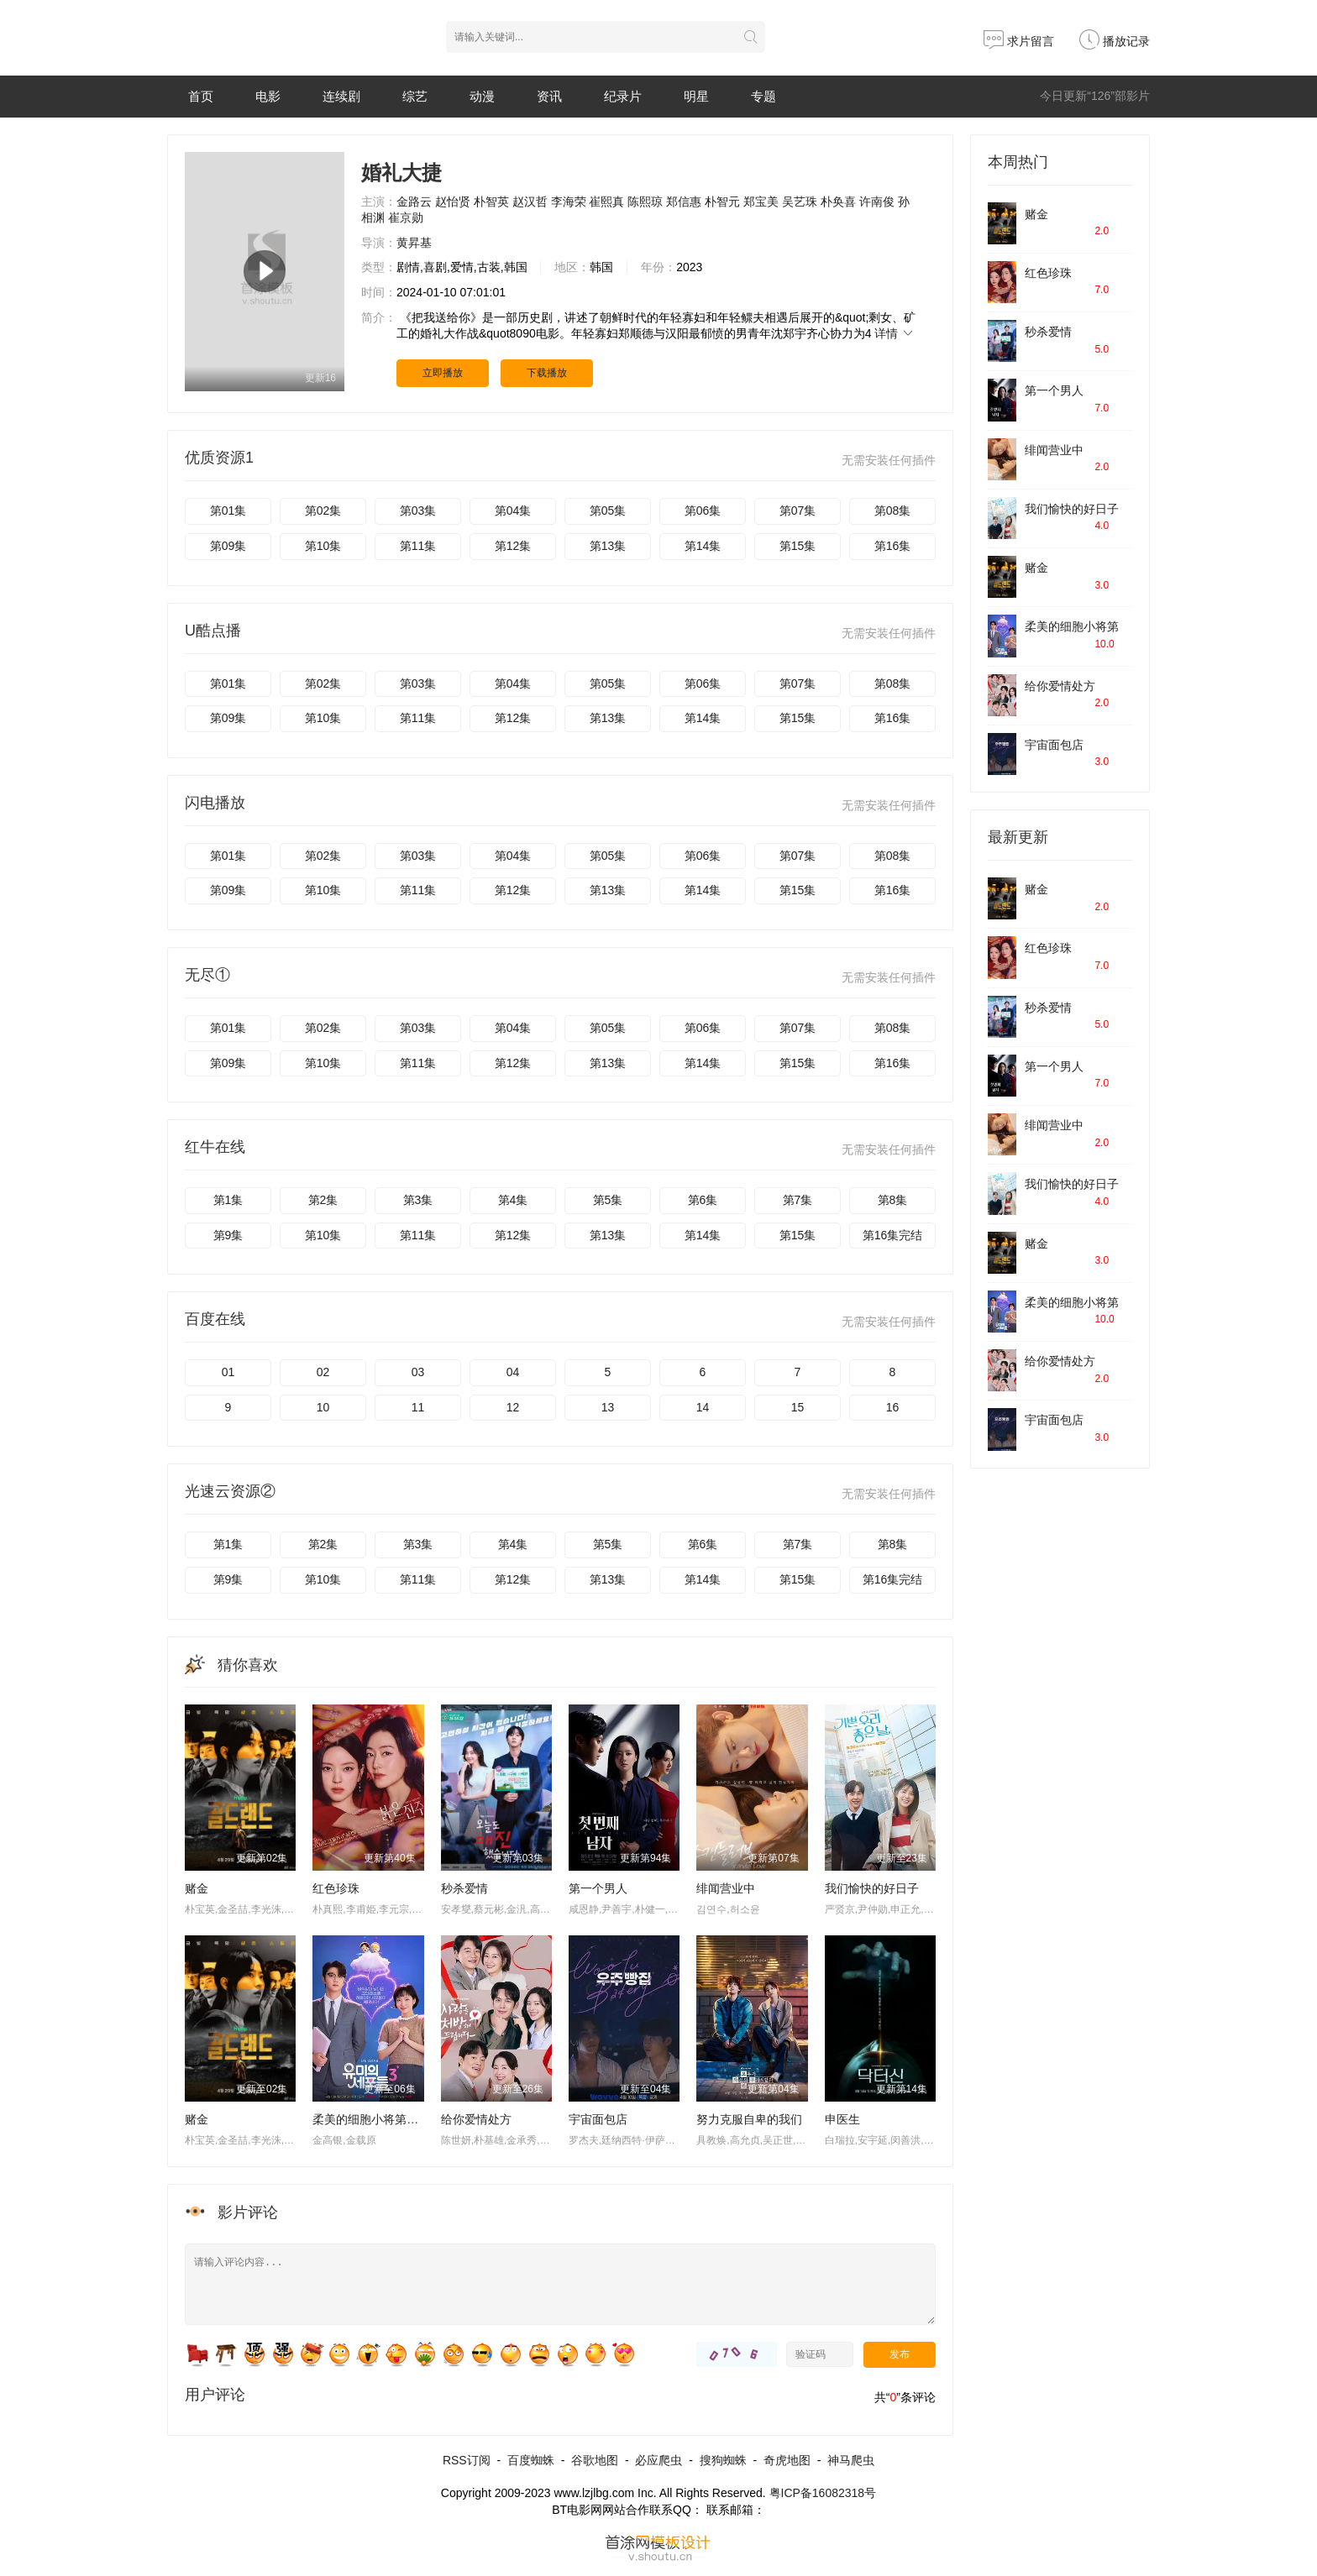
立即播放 (442, 373)
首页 (200, 96)
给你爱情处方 (476, 2119)
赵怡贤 (452, 201)
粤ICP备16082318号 (823, 2493)
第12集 (513, 545)
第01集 (228, 510)
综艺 (415, 96)
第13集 (608, 545)
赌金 (196, 1888)
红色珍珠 (335, 1888)
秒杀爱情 (464, 1888)
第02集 (323, 510)
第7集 (798, 1200)
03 (418, 1372)
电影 (268, 96)
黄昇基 (414, 242)
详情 (894, 333)
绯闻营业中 (725, 1888)
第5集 (608, 1200)
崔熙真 (606, 201)
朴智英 (491, 201)
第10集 (323, 545)
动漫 (482, 96)
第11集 (418, 545)
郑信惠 (683, 201)
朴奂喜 (838, 201)
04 (513, 1372)
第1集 (228, 1200)
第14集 (703, 545)
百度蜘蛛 (530, 2460)
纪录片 (623, 96)
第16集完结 (893, 1235)
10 (323, 1407)
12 (513, 1407)
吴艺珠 (799, 201)
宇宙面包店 (598, 2119)
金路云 (414, 201)
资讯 (549, 96)
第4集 (513, 1200)
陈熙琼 (645, 201)
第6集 (703, 1200)
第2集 (323, 1200)
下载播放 (547, 373)
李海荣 (568, 201)
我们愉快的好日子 (872, 1888)
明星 (696, 96)
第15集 (797, 545)
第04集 (513, 510)
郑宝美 (761, 201)
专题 (763, 96)
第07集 (797, 510)
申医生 (842, 2119)
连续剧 (341, 96)
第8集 (893, 1200)
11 (418, 1407)
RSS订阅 (467, 2460)
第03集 (418, 510)
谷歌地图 (594, 2460)
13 (608, 1407)
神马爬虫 (850, 2460)
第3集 (418, 1200)
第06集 (703, 510)
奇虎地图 (787, 2460)
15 (798, 1407)
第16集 (892, 545)
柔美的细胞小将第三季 (371, 2119)
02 (323, 1372)
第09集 (228, 545)
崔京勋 (405, 217)
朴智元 (722, 201)
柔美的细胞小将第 (1072, 626)
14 (703, 1407)
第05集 (608, 510)
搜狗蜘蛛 (723, 2460)
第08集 (892, 510)
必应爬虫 (658, 2460)
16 (893, 1407)
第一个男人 (598, 1888)
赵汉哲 (530, 201)
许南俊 (877, 201)
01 (228, 1372)
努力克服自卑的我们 (749, 2119)
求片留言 (1019, 41)
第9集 (228, 1235)
